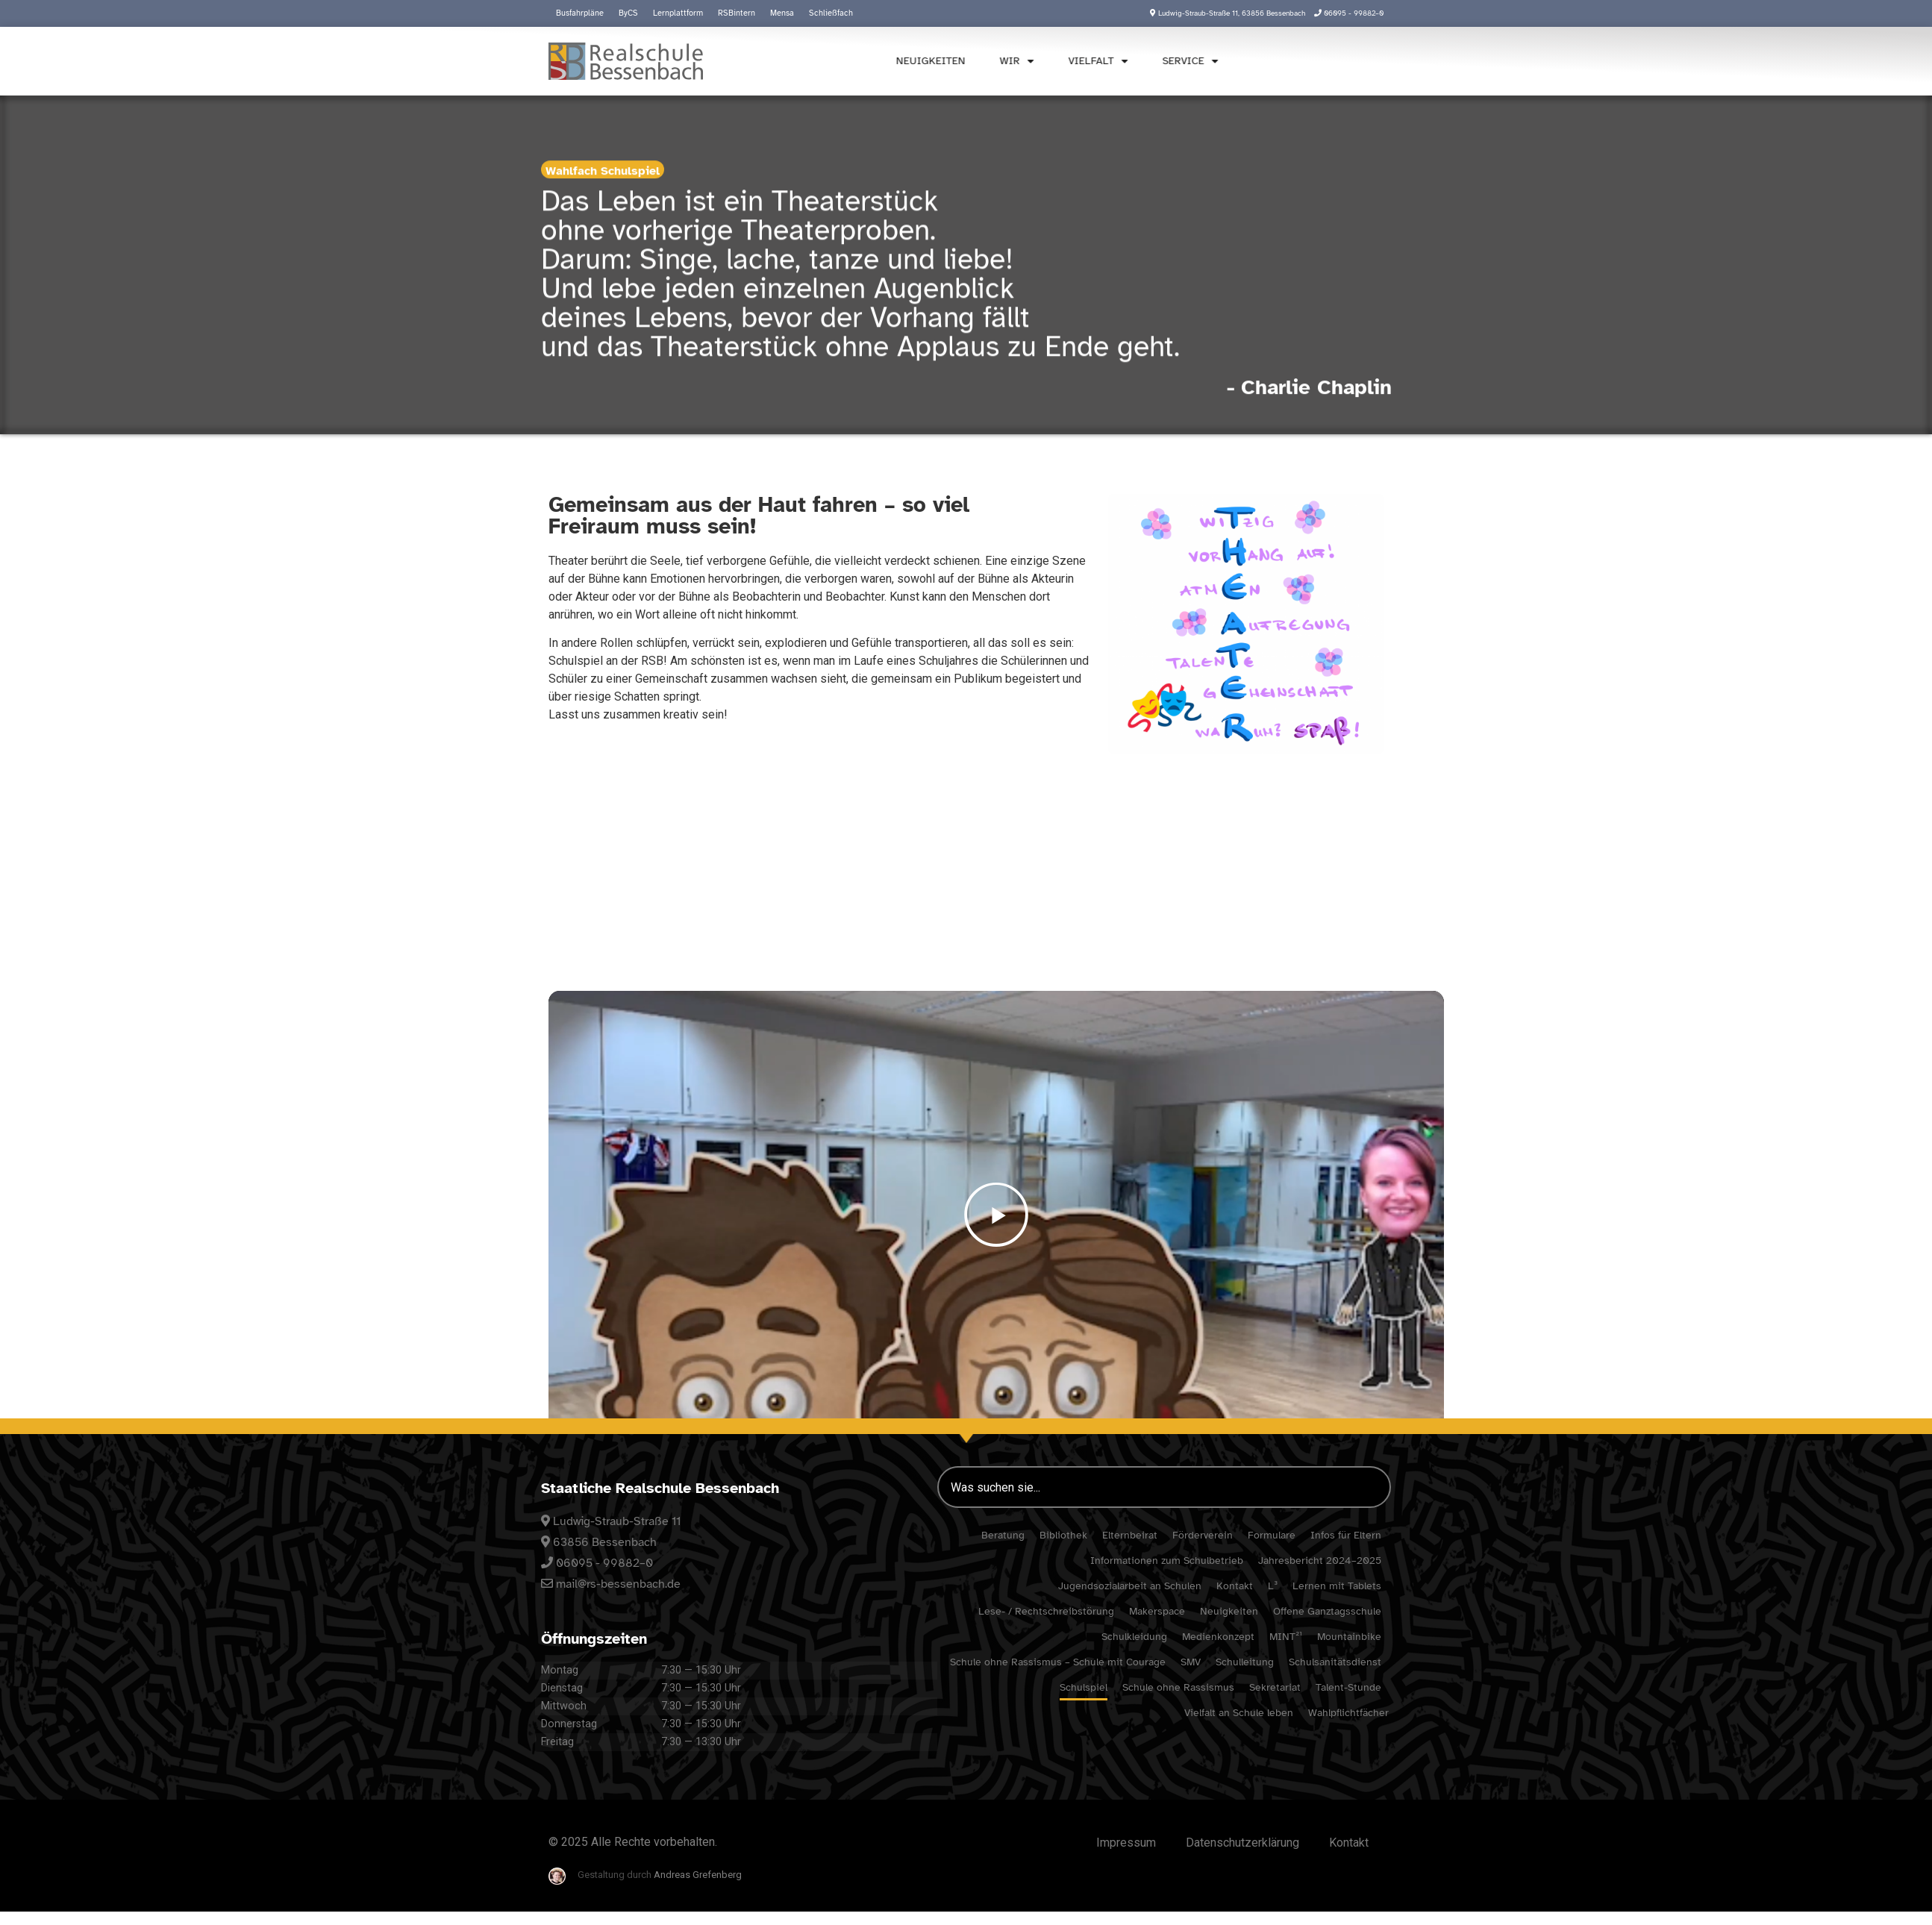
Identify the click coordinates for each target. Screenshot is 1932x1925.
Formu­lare (1271, 1535)
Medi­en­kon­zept (1218, 1636)
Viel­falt (1060, 61)
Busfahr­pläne (580, 13)
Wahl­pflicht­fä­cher (1348, 1712)
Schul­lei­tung (1245, 1662)
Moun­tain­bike (1349, 1636)
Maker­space (1157, 1611)
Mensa (782, 13)
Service (1153, 61)
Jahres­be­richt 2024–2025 (1319, 1560)
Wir (979, 61)
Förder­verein (1202, 1535)
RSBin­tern (736, 13)
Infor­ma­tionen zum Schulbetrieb (1166, 1560)
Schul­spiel (1083, 1687)
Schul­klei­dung (1134, 1636)
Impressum (1126, 1842)
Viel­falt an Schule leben (1238, 1712)
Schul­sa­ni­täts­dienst (1335, 1662)
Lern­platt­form (678, 13)
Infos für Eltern (1345, 1535)
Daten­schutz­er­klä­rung (1242, 1842)
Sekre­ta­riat (1275, 1687)
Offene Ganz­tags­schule (1327, 1611)
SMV (1191, 1662)
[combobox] (1164, 1487)
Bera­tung (1003, 1535)
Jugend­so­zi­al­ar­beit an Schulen (1129, 1586)
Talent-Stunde (1348, 1687)
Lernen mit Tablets (1336, 1586)
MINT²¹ (1285, 1636)
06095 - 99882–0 (604, 1563)
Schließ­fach (831, 13)
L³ (1273, 1586)
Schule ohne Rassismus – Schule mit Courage (1058, 1662)
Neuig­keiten (893, 60)
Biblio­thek (1063, 1535)
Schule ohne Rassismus (1178, 1687)
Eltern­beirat (1129, 1535)
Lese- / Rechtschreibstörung (1046, 1611)
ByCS (628, 13)
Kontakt (1234, 1586)
